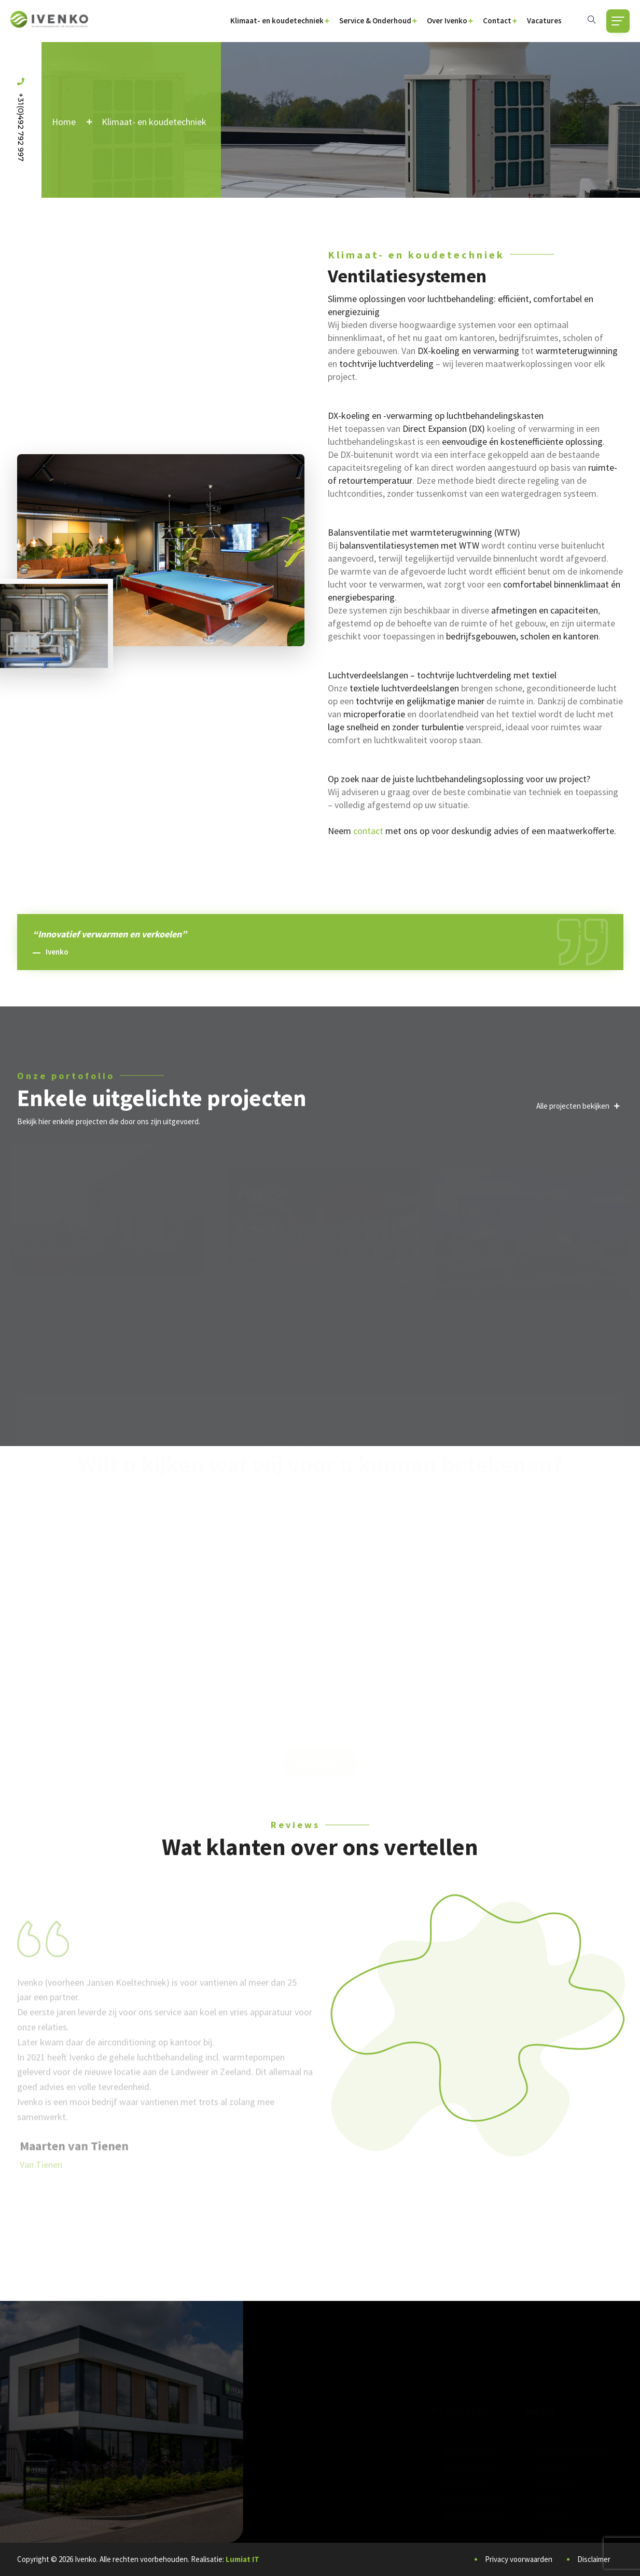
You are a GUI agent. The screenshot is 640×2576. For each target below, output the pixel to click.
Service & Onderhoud (375, 20)
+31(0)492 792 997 (20, 119)
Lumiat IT (242, 2559)
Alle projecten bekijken (578, 1106)
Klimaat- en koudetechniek (277, 20)
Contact (497, 20)
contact (368, 831)
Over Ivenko (447, 20)
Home (64, 122)
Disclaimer (593, 2559)
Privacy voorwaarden (518, 2559)
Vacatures (544, 20)
